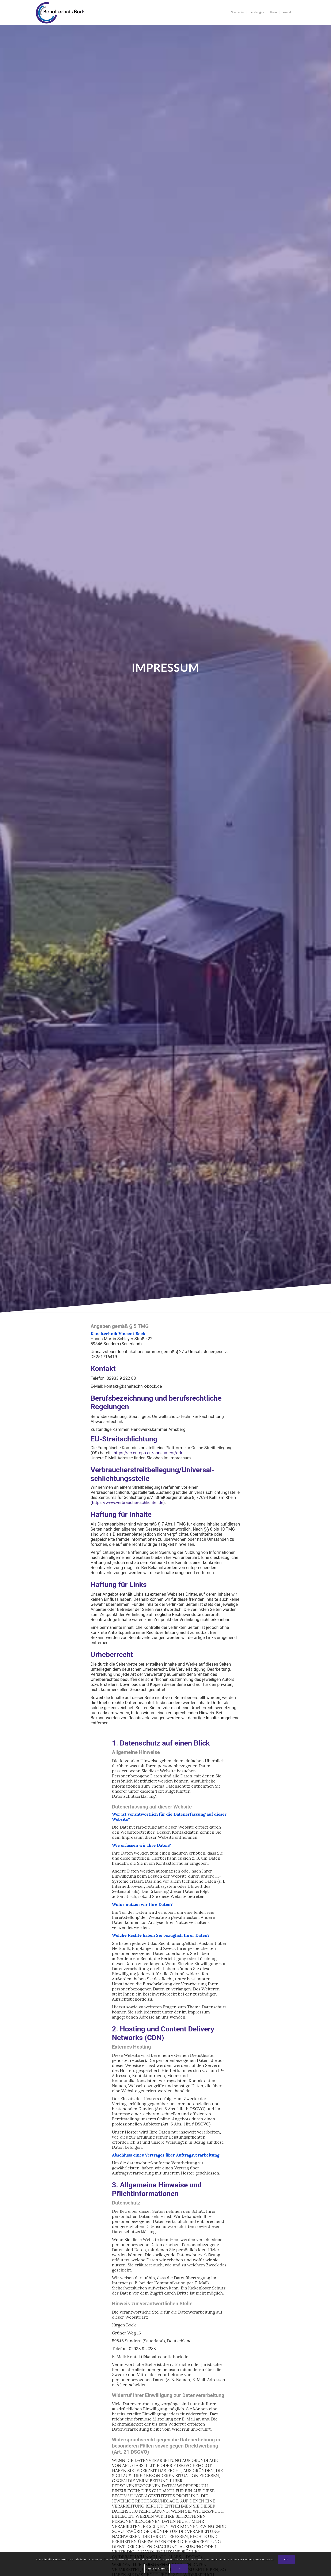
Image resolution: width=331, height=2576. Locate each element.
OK (286, 2559)
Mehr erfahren (157, 2568)
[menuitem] (237, 12)
